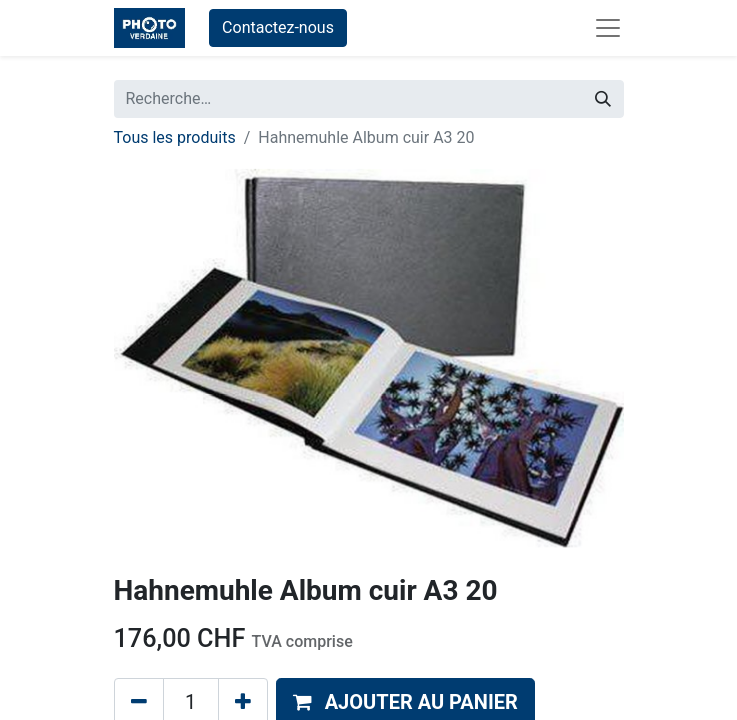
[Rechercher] (603, 99)
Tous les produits (175, 137)
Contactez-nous (278, 27)
